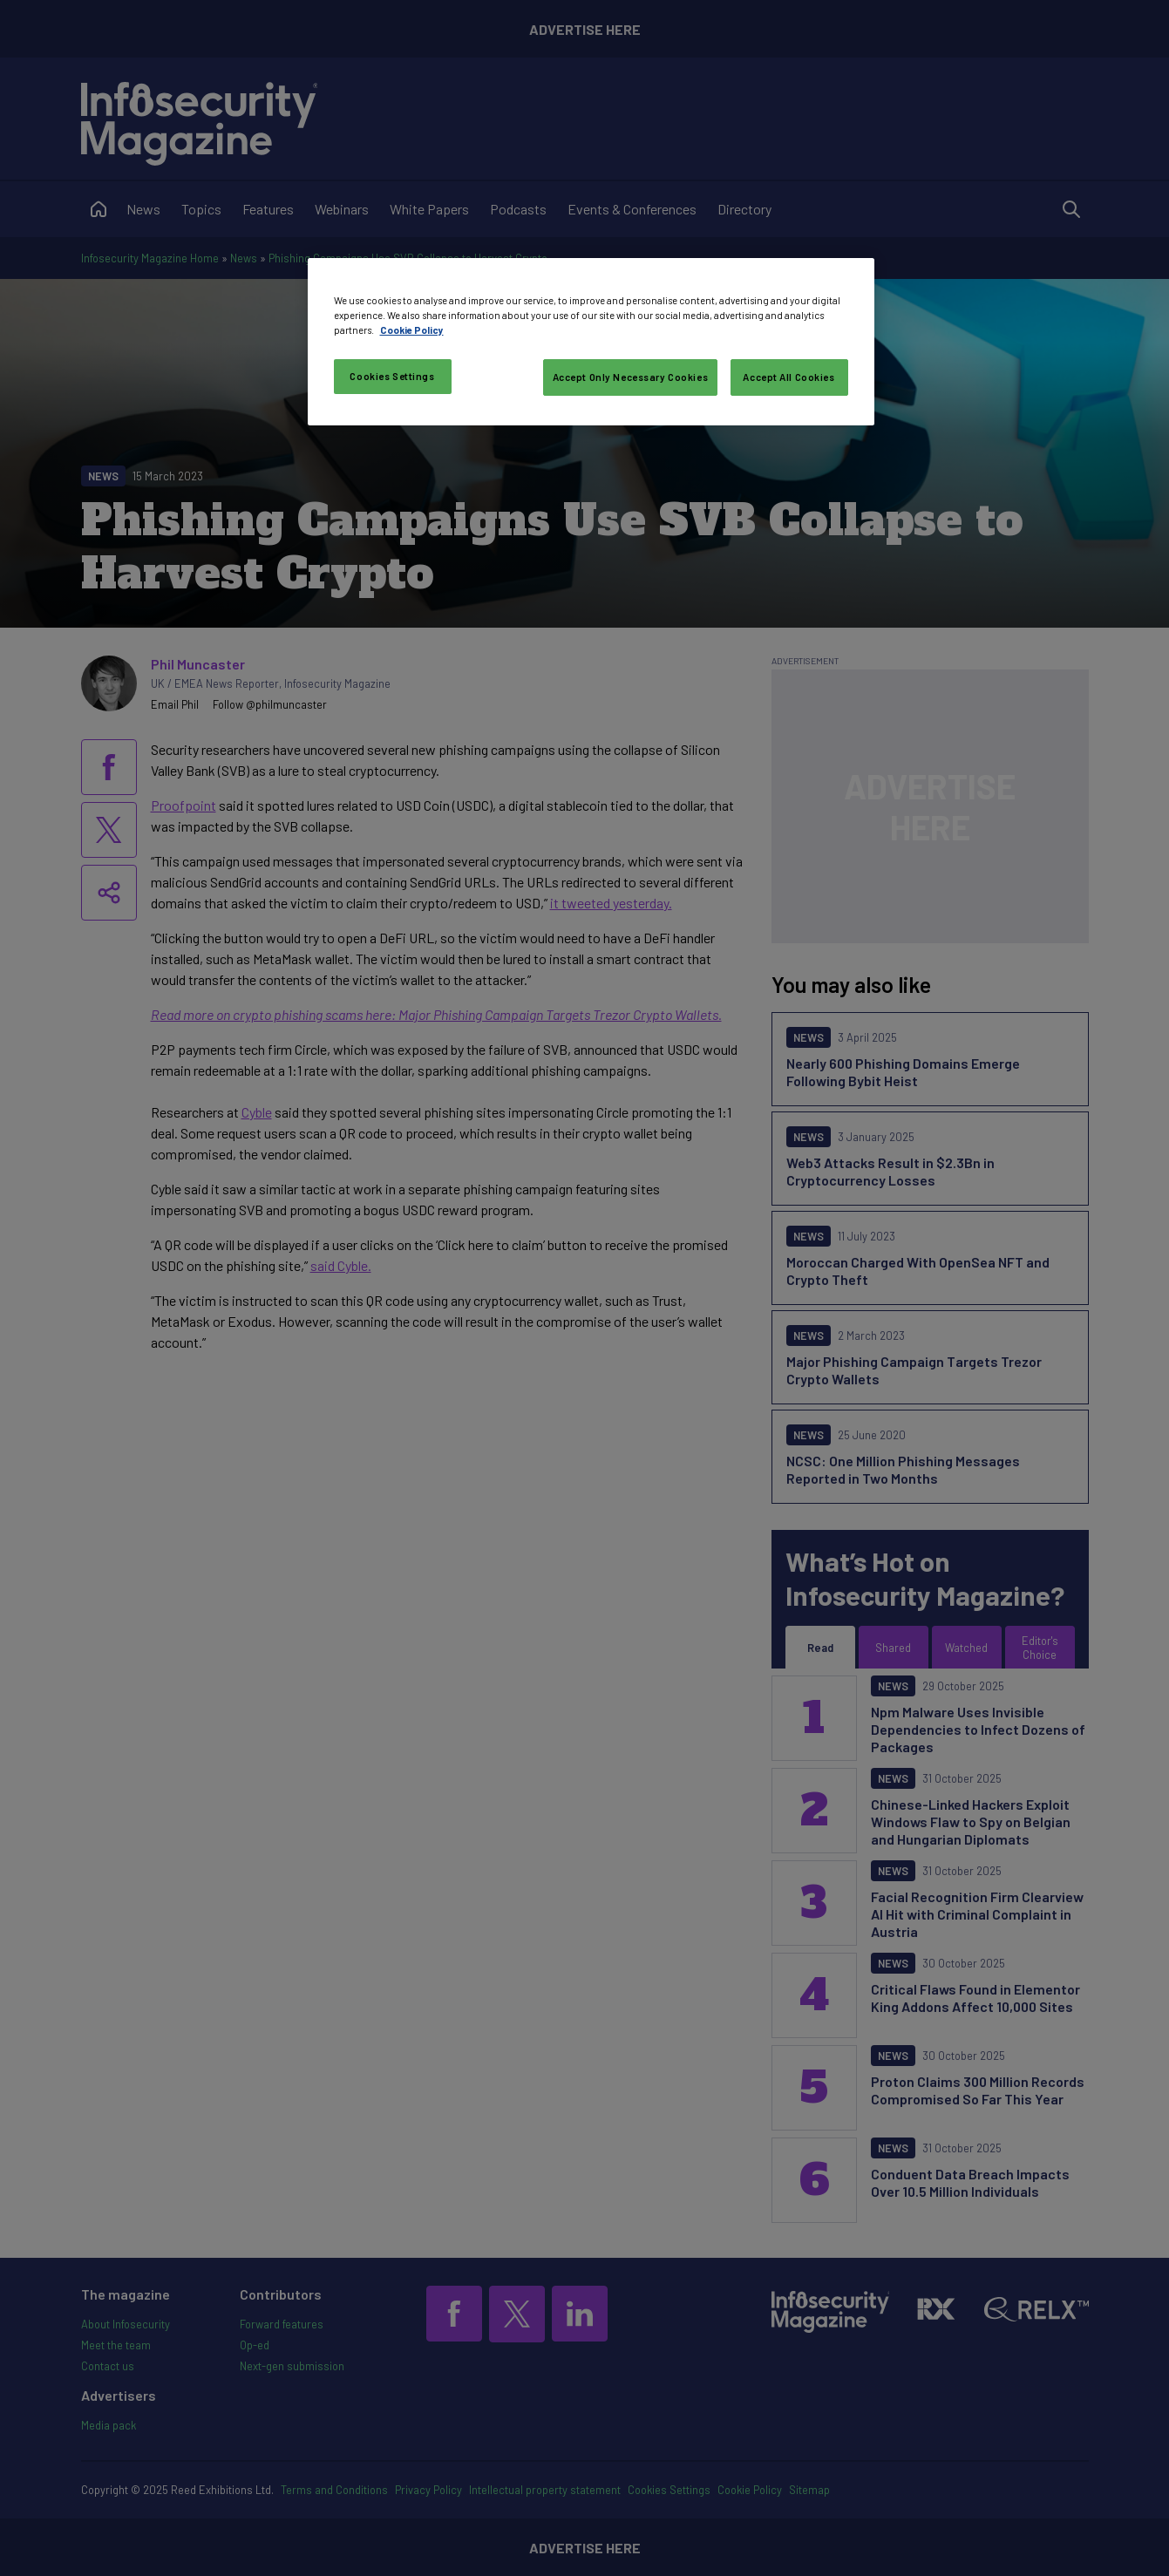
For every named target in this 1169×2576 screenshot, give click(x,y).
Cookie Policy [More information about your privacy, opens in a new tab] (412, 330)
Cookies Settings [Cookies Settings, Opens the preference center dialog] (392, 376)
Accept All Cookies (788, 377)
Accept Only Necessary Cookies (631, 377)
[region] (591, 341)
